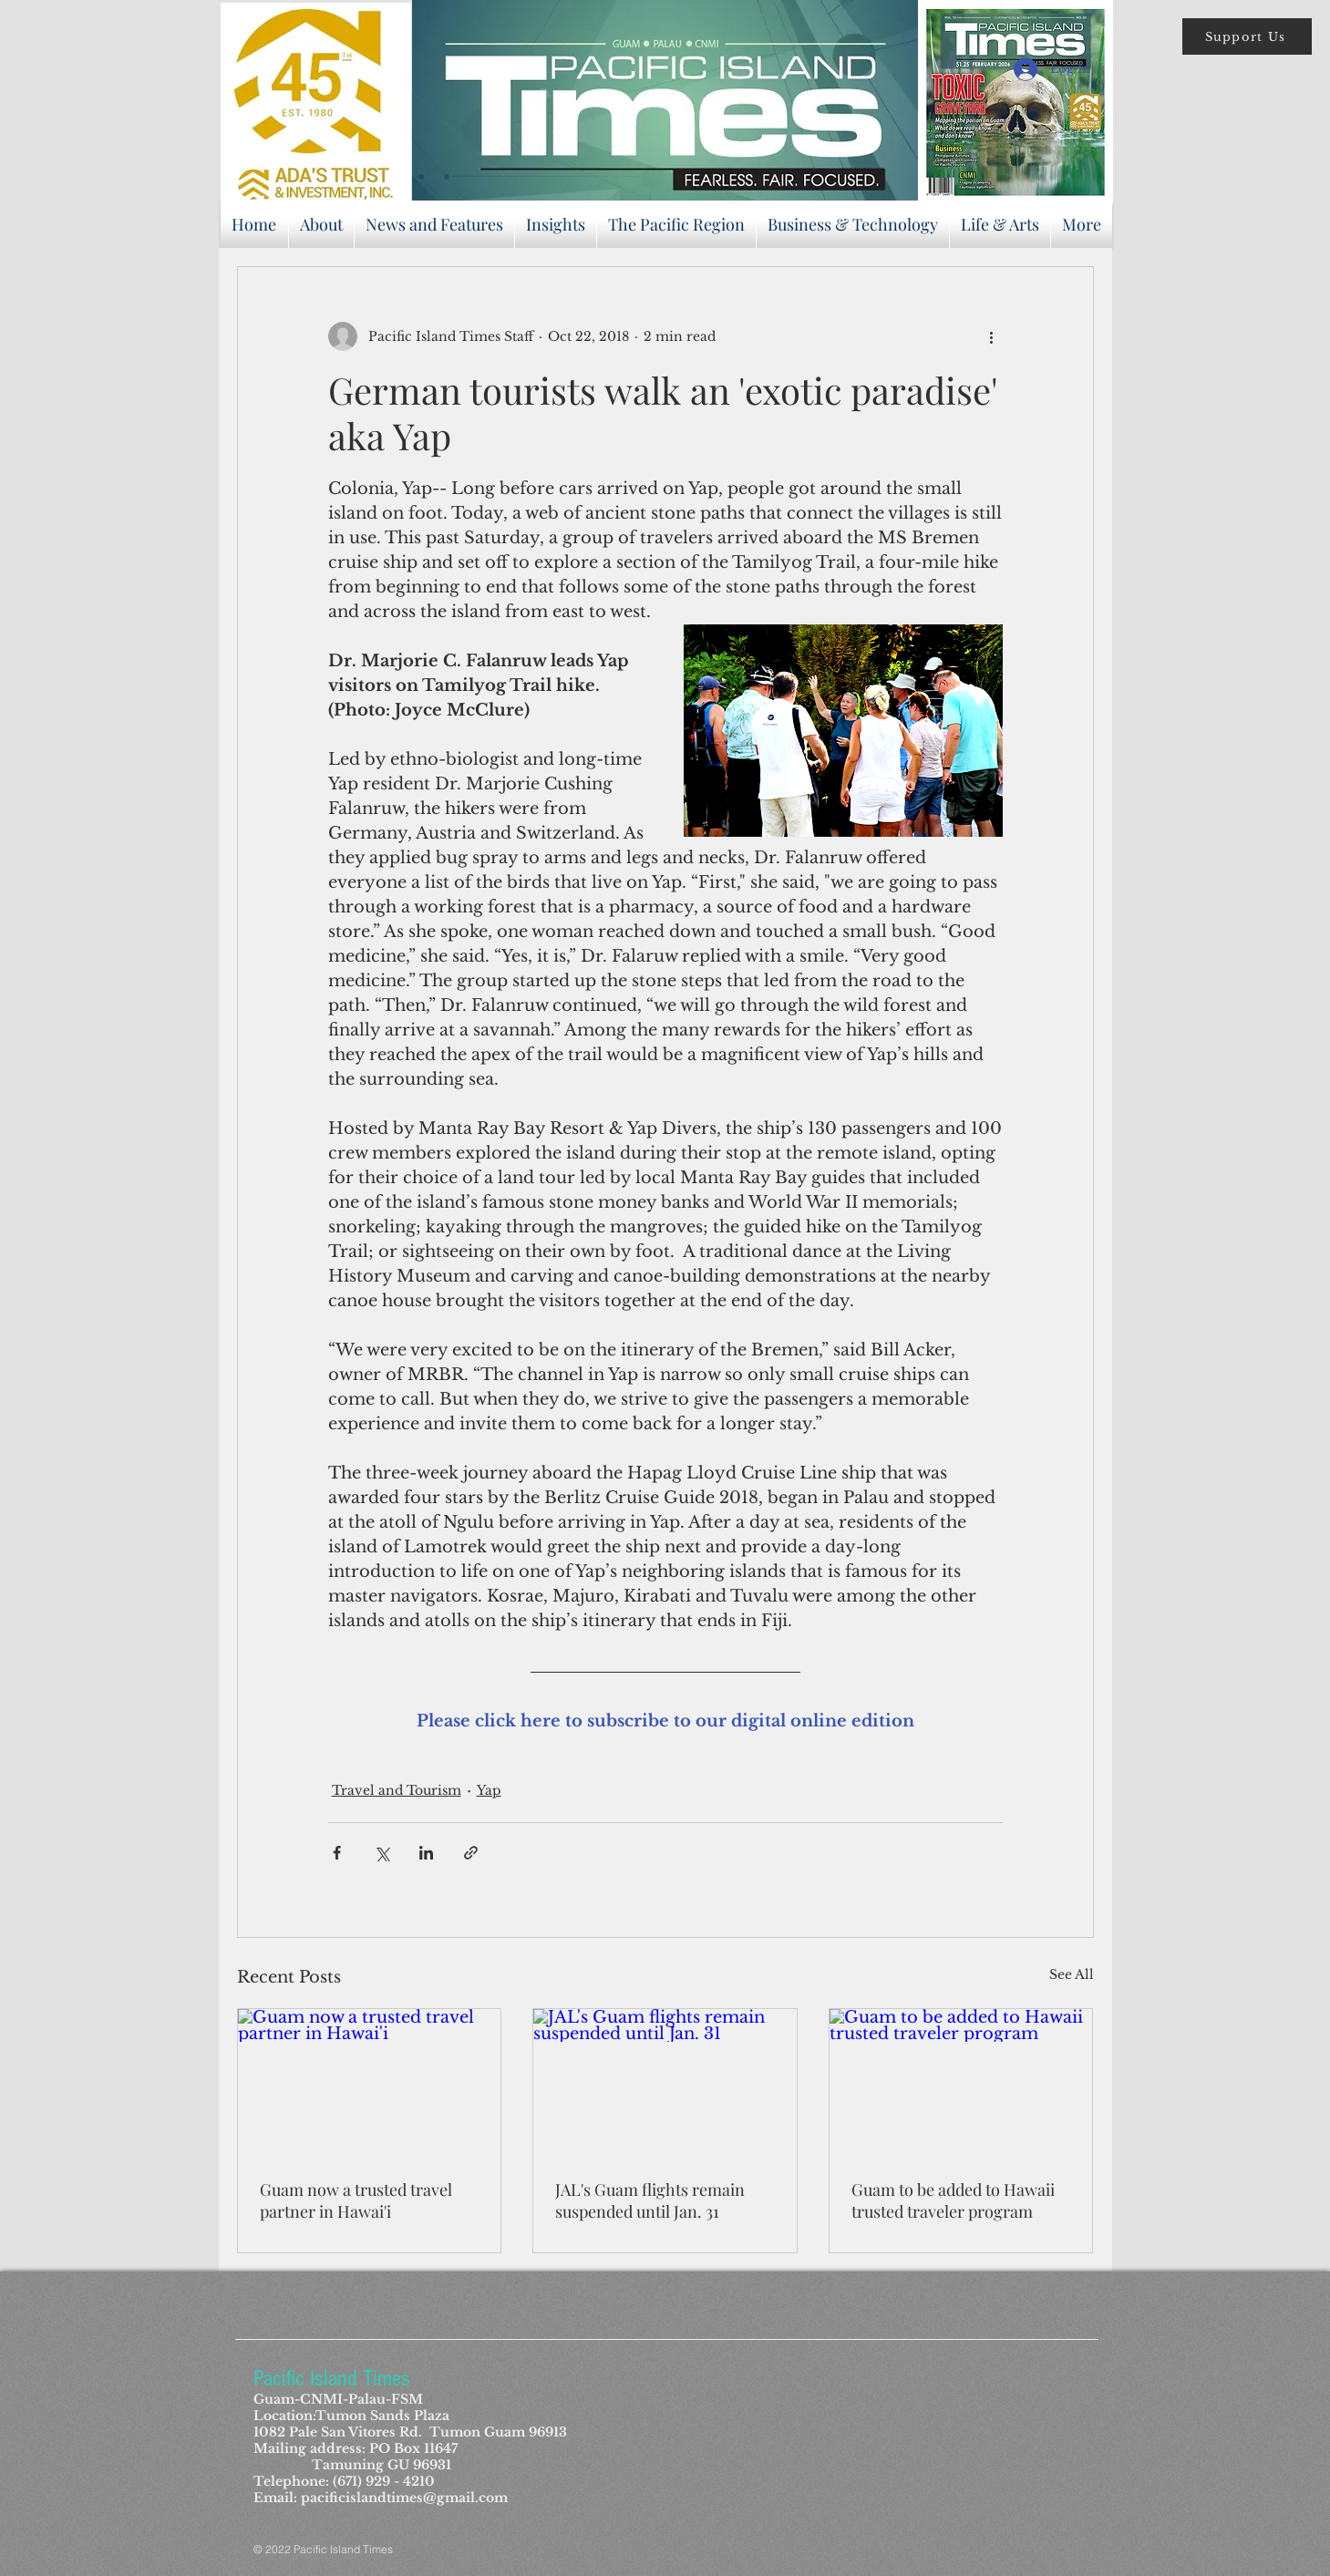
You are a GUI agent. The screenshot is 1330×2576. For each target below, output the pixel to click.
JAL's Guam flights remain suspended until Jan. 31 (650, 2200)
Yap (489, 1790)
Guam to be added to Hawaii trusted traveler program (953, 2200)
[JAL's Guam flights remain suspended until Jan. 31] (665, 2083)
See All (1071, 1974)
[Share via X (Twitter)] (381, 1852)
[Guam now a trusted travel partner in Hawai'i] (369, 2083)
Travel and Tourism (396, 1790)
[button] (1247, 36)
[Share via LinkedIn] (426, 1852)
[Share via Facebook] (336, 1852)
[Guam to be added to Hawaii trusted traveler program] (961, 2083)
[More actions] (992, 336)
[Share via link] (470, 1852)
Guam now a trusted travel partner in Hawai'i (356, 2200)
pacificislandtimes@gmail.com (404, 2497)
